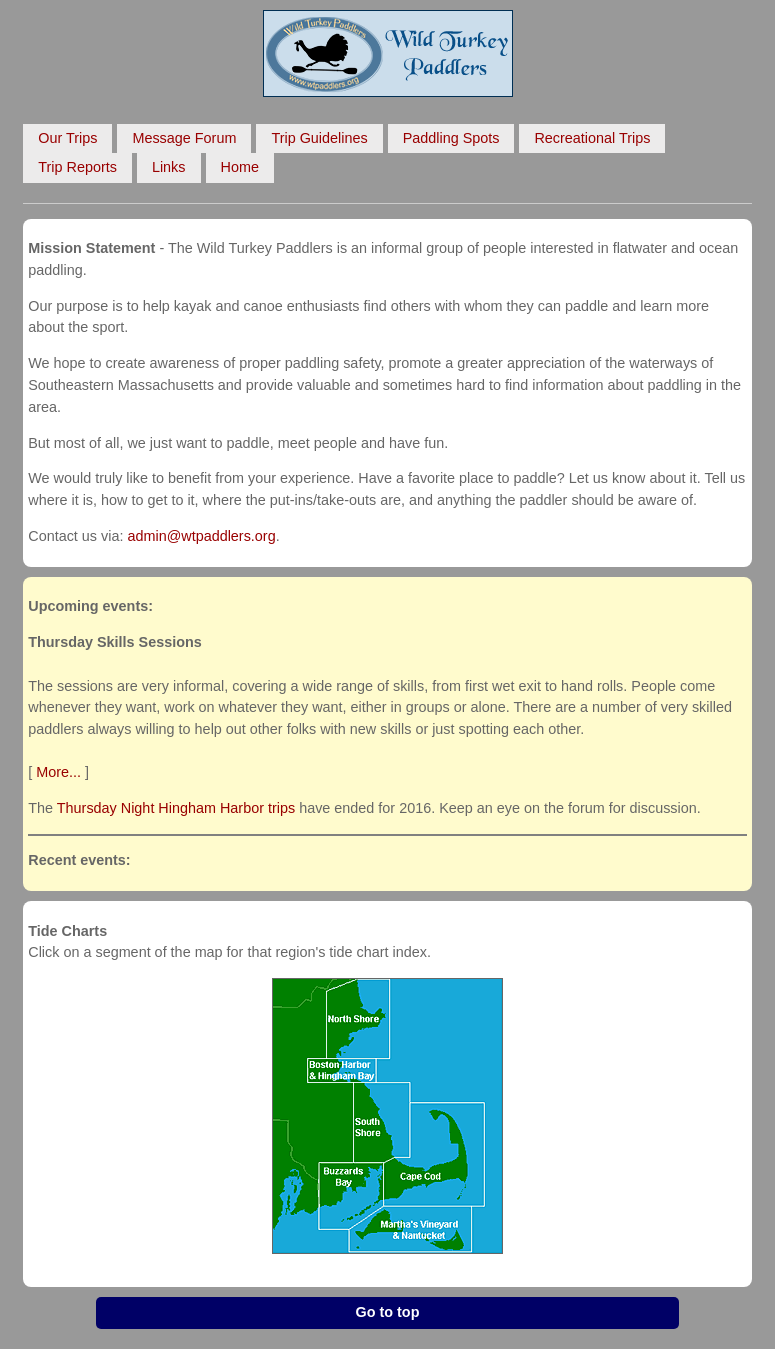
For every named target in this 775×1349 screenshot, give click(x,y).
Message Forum (184, 138)
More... (58, 772)
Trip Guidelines (319, 138)
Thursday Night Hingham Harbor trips (176, 808)
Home (240, 167)
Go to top (388, 1312)
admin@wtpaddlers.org (201, 536)
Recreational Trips (592, 138)
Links (169, 167)
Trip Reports (77, 167)
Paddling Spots (451, 138)
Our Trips (67, 138)
